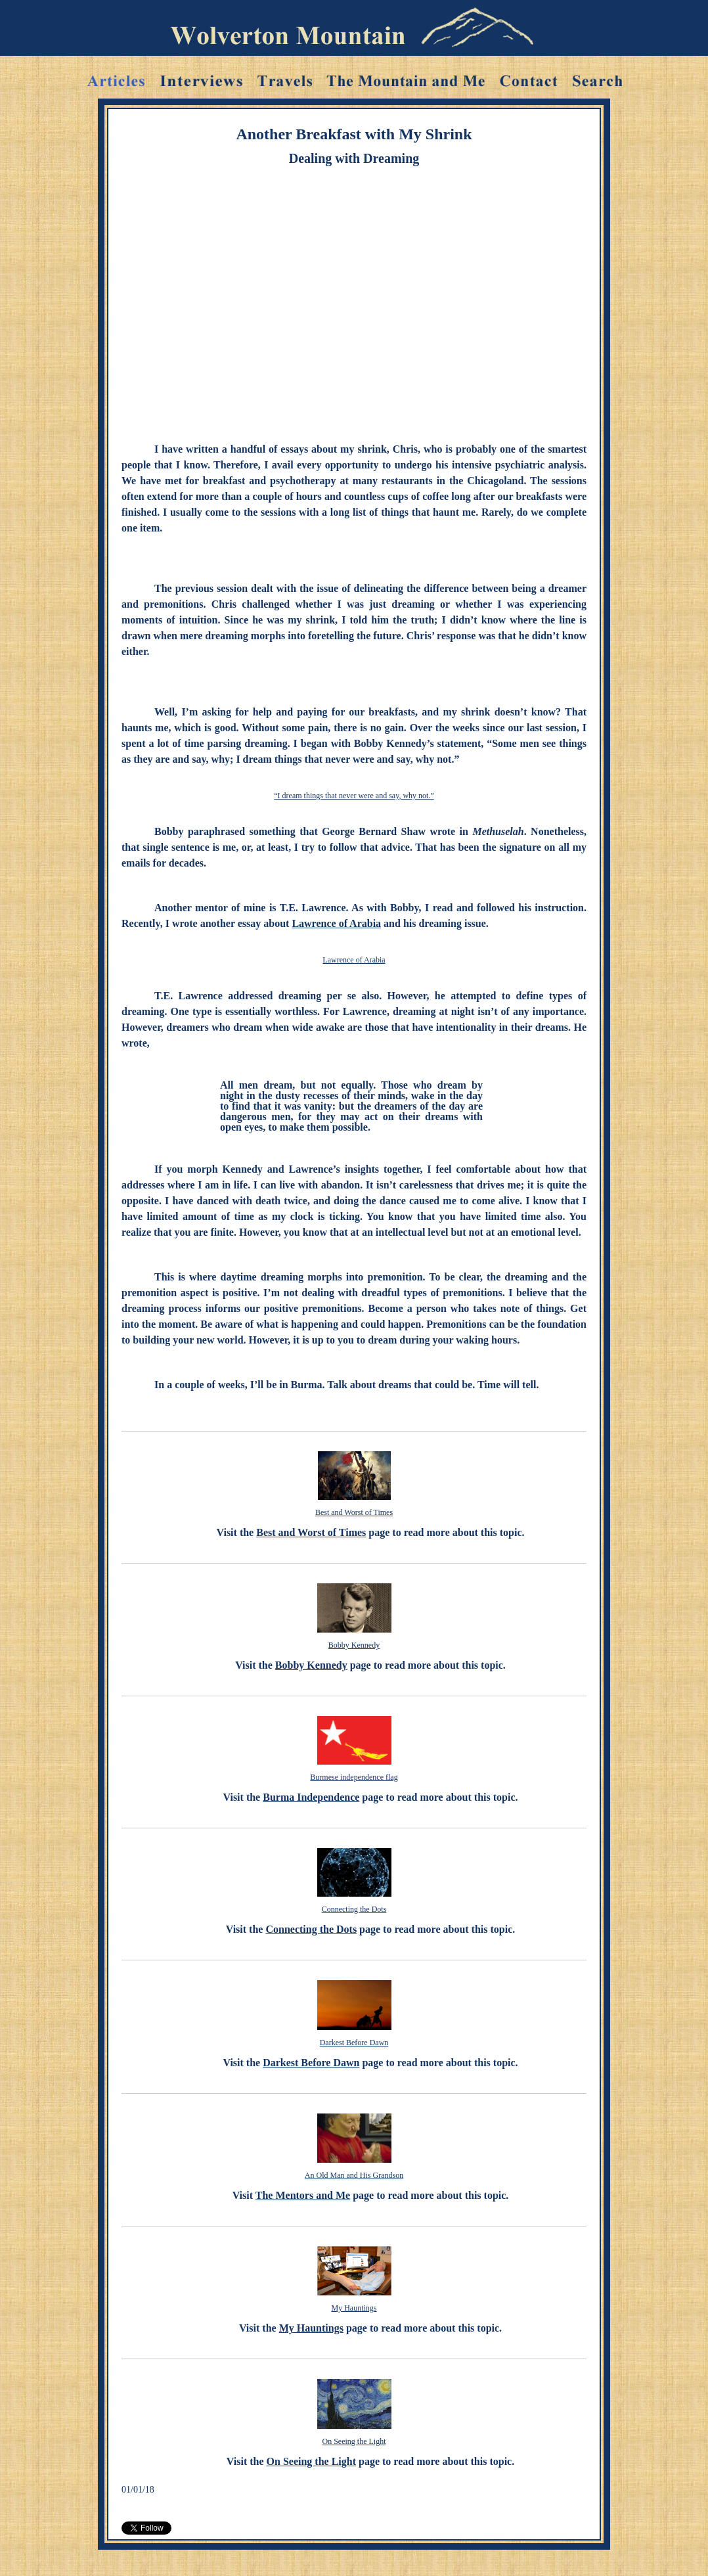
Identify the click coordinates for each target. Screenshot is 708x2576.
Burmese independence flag (353, 1777)
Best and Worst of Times (354, 1512)
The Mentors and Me (302, 2195)
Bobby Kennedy (354, 1645)
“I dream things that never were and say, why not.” (353, 795)
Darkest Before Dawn (354, 2042)
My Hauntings (354, 2308)
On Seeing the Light (354, 2441)
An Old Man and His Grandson (354, 2175)
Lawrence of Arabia (336, 923)
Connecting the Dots (354, 1909)
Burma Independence (311, 1797)
